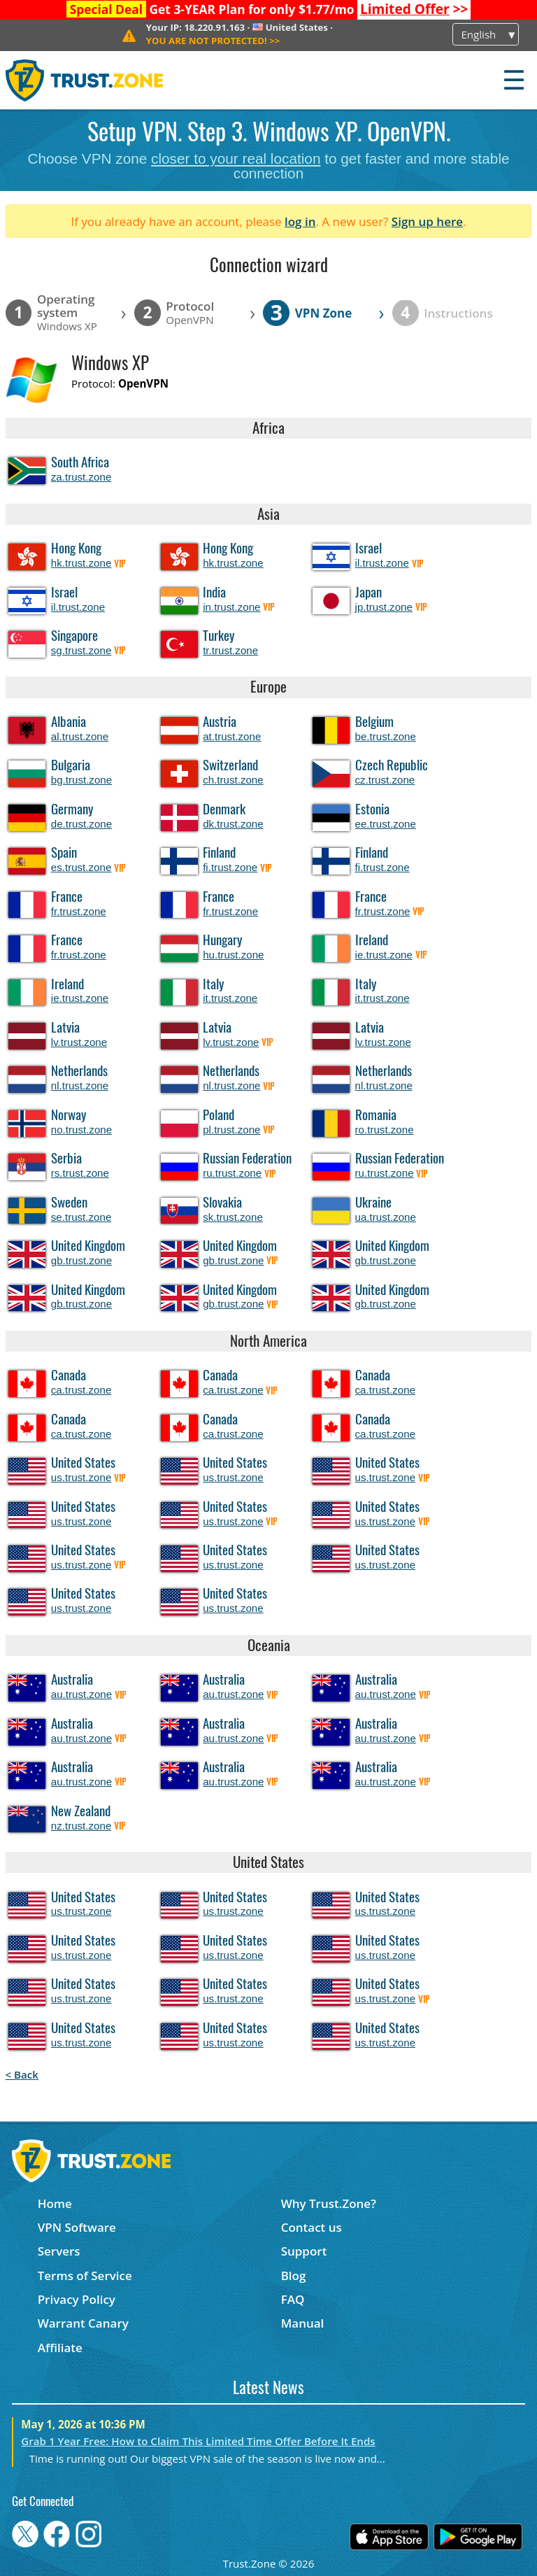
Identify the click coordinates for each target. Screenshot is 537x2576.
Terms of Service (85, 2275)
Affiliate (60, 2348)
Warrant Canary (83, 2323)
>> (414, 9)
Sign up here (427, 221)
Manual (302, 2323)
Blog (293, 2275)
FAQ (293, 2299)
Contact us (311, 2227)
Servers (59, 2251)
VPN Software (77, 2227)
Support (304, 2251)
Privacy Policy (76, 2299)
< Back (22, 2074)
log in (300, 221)
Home (55, 2203)
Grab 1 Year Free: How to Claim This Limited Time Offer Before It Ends (198, 2441)
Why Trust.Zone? (328, 2203)
